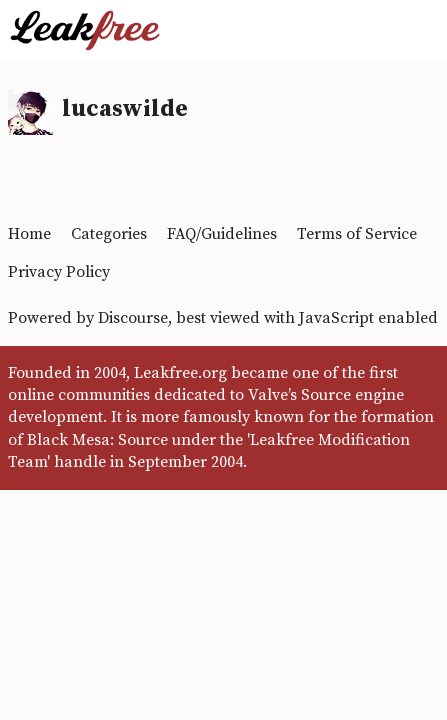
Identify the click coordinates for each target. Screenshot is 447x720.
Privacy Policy (59, 272)
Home (29, 234)
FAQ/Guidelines (222, 234)
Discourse (133, 318)
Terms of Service (357, 234)
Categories (109, 234)
